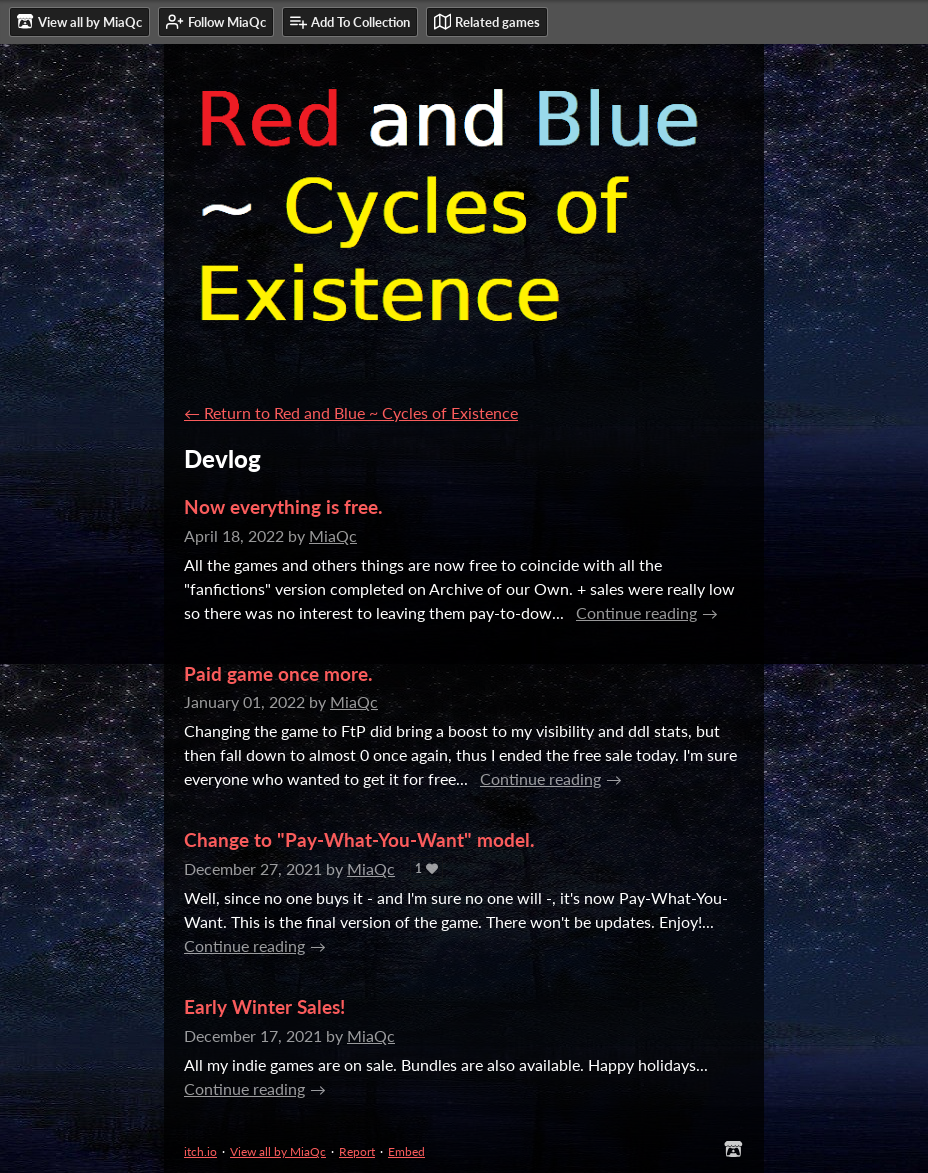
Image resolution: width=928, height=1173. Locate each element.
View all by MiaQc (278, 1151)
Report (357, 1151)
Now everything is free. (283, 506)
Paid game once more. (278, 673)
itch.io (200, 1151)
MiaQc (333, 535)
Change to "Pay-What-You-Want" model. (359, 839)
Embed (406, 1151)
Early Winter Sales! (264, 1006)
